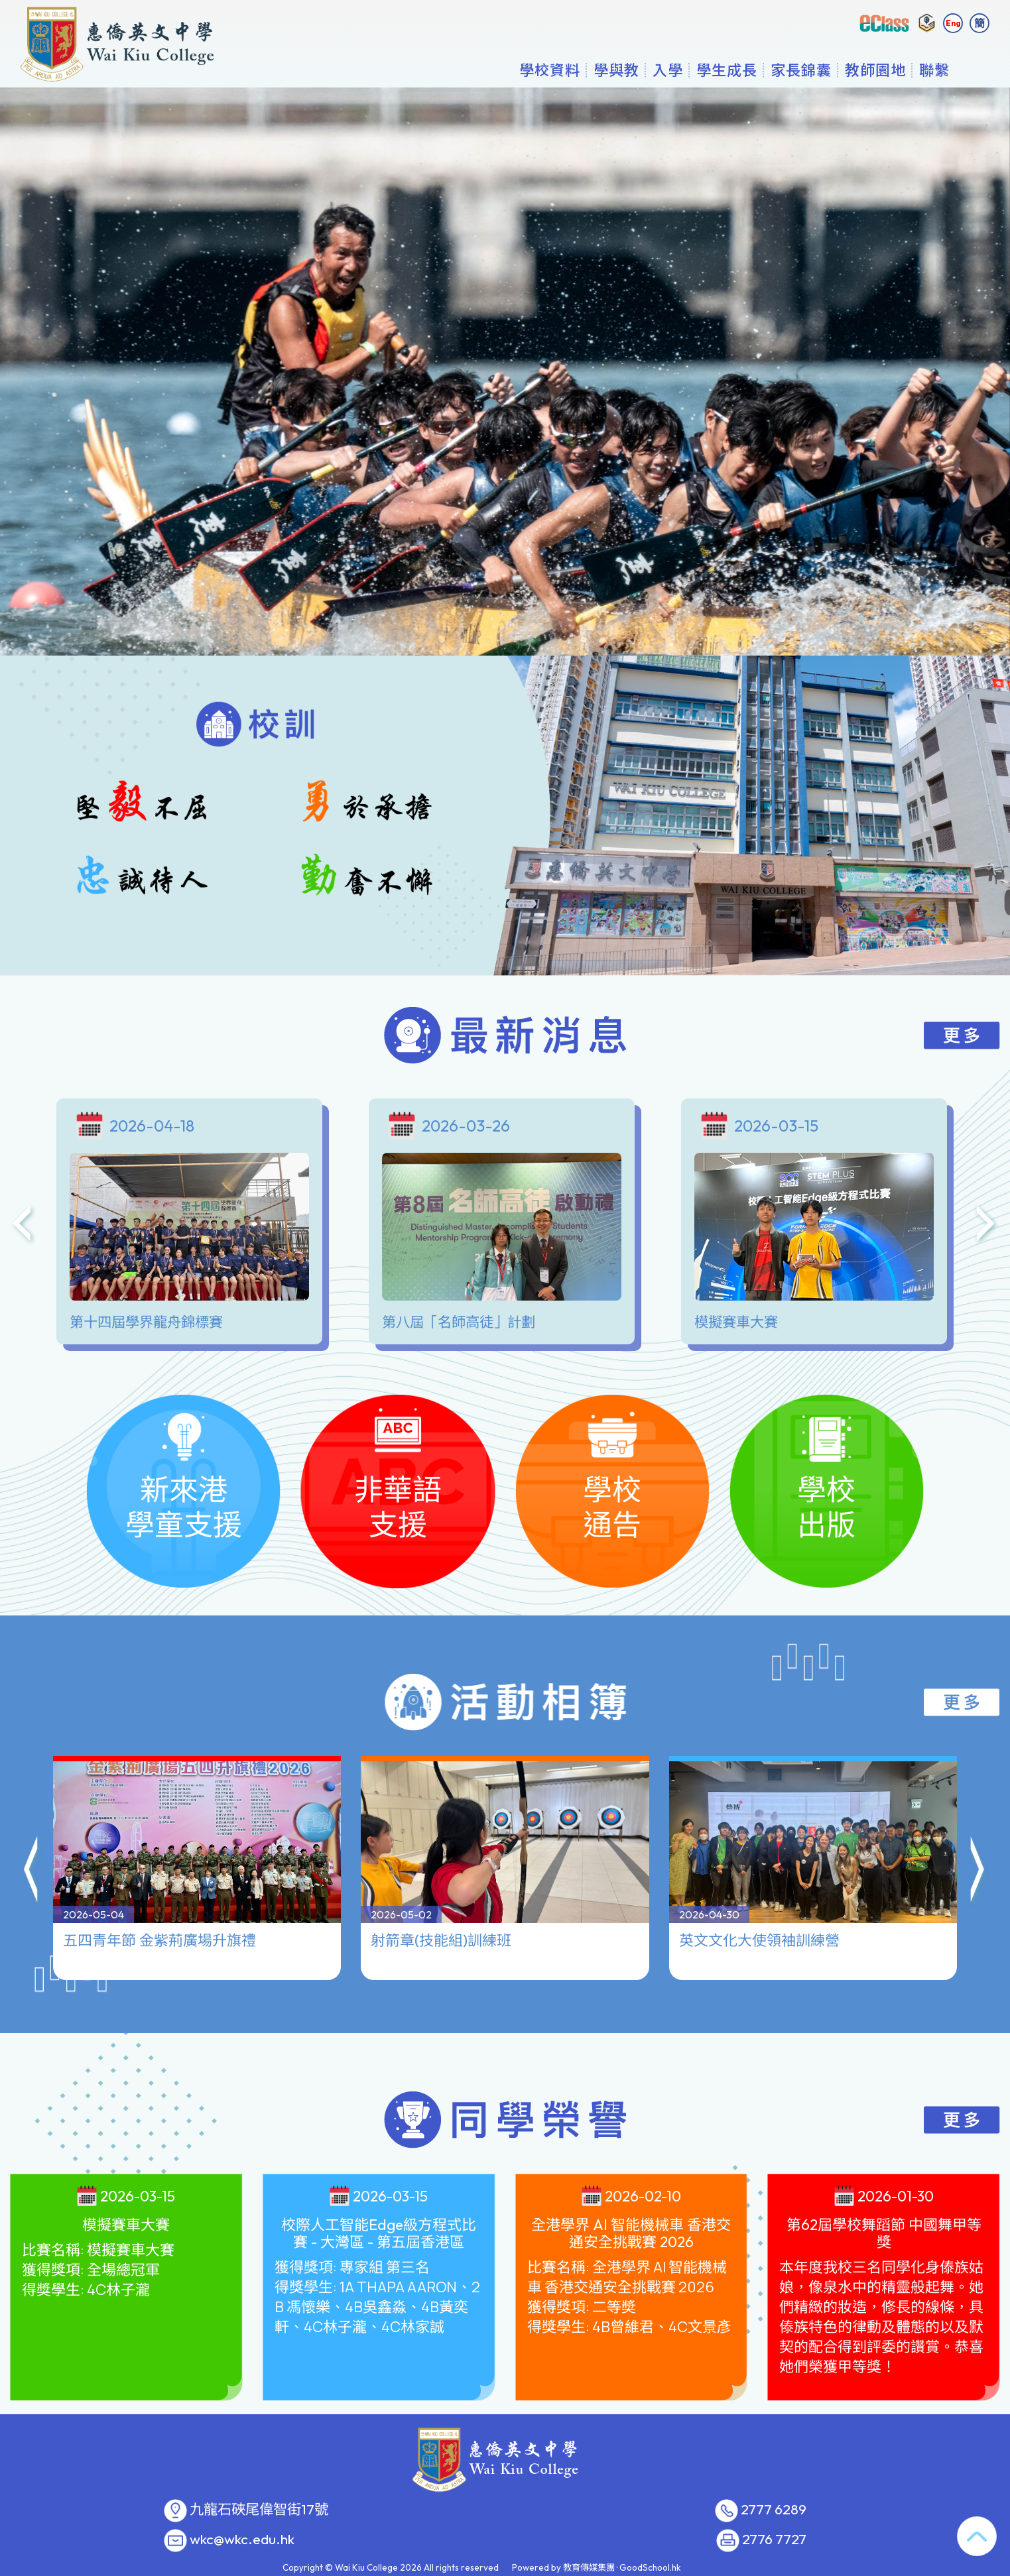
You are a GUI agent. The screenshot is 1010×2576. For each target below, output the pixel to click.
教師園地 (875, 70)
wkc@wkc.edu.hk (242, 2539)
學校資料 (549, 70)
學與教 (616, 70)
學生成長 (726, 70)
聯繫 (934, 70)
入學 (668, 70)
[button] (32, 1819)
